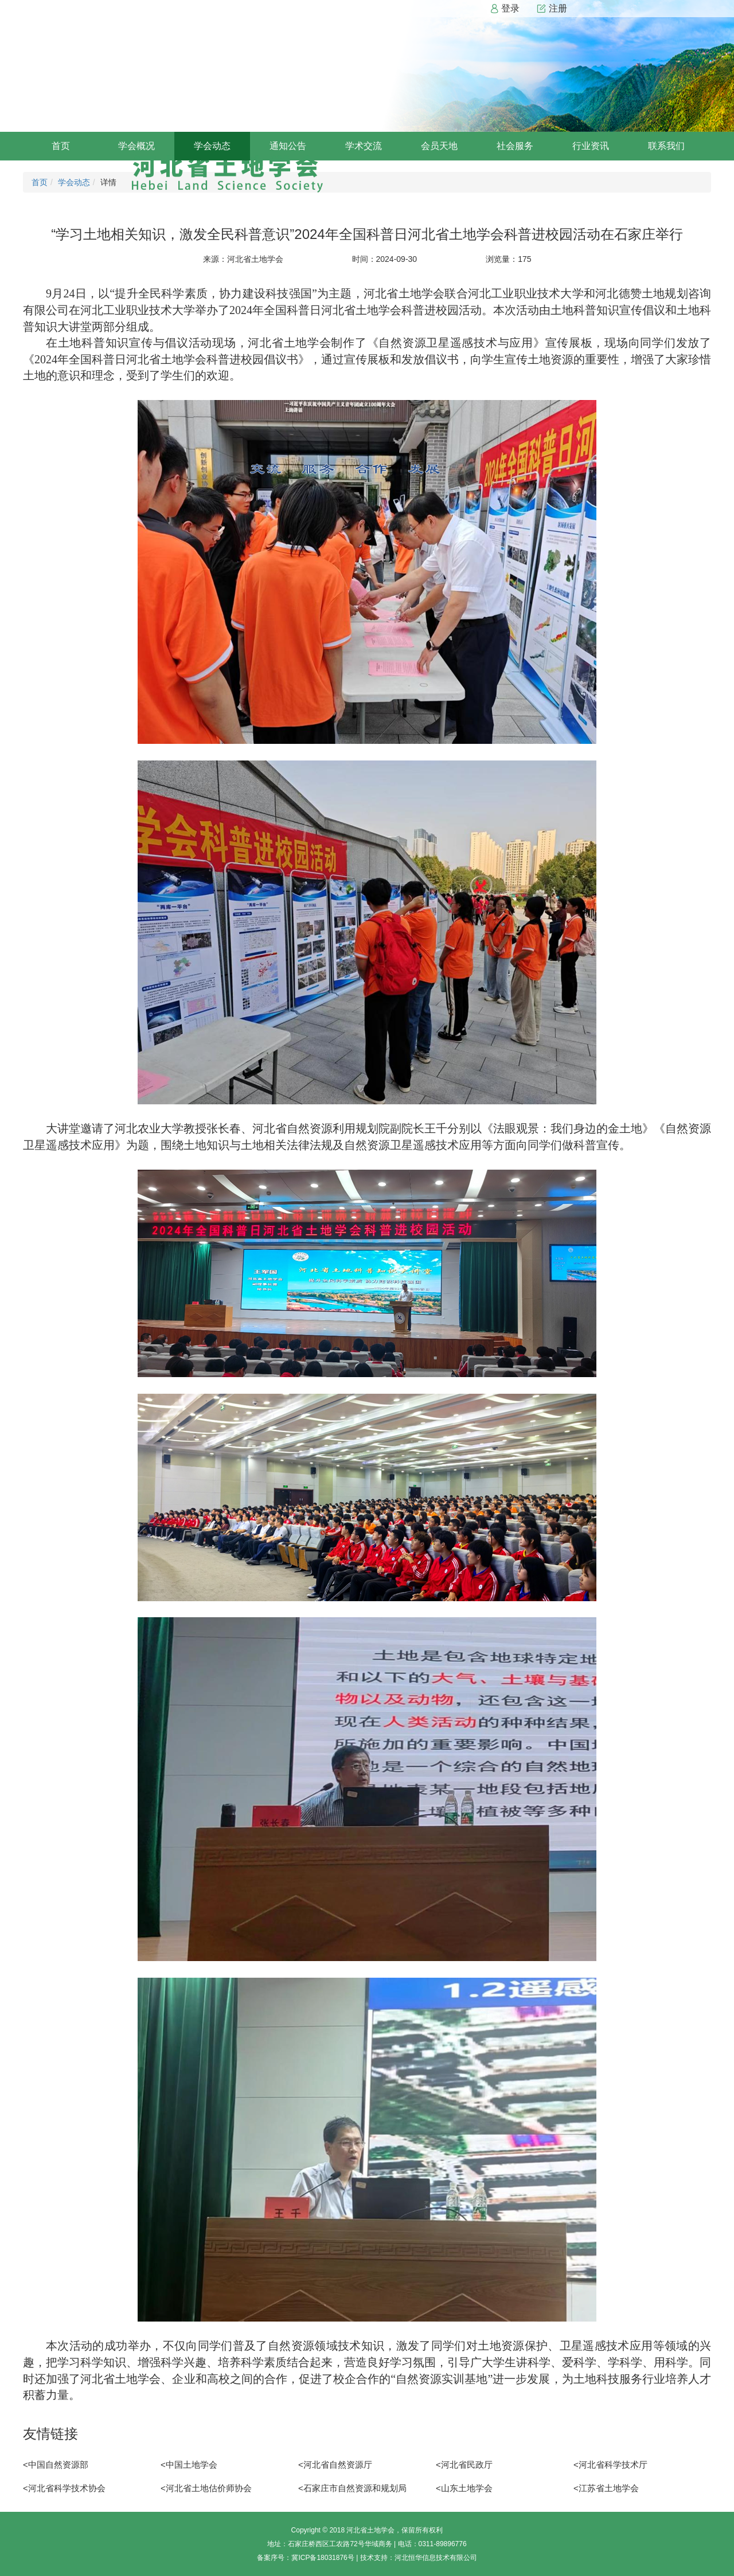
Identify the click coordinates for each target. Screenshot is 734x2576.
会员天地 (439, 146)
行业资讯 (590, 146)
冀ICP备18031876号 (322, 2558)
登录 (505, 8)
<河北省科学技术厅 (610, 2464)
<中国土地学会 (189, 2464)
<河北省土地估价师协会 (206, 2488)
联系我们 (666, 146)
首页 (61, 146)
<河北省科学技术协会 (64, 2488)
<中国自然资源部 (55, 2464)
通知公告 (288, 146)
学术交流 (363, 146)
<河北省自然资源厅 (335, 2464)
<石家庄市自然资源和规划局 (352, 2488)
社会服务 (515, 146)
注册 (552, 8)
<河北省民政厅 (464, 2464)
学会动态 (212, 146)
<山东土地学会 (464, 2488)
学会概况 (136, 146)
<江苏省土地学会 (606, 2488)
